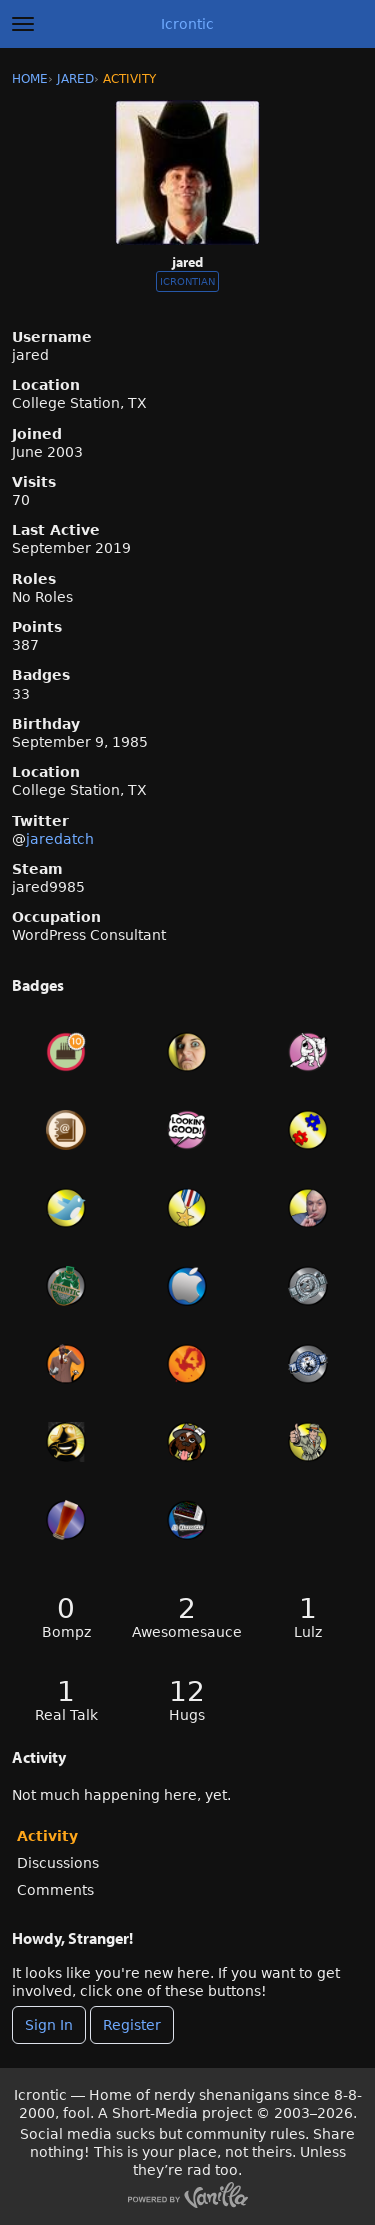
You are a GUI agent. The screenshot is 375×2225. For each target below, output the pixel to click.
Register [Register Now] (132, 2025)
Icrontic (187, 24)
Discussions (58, 1863)
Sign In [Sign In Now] (49, 2025)
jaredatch (60, 839)
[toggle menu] (23, 24)
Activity (47, 1836)
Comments (55, 1890)
